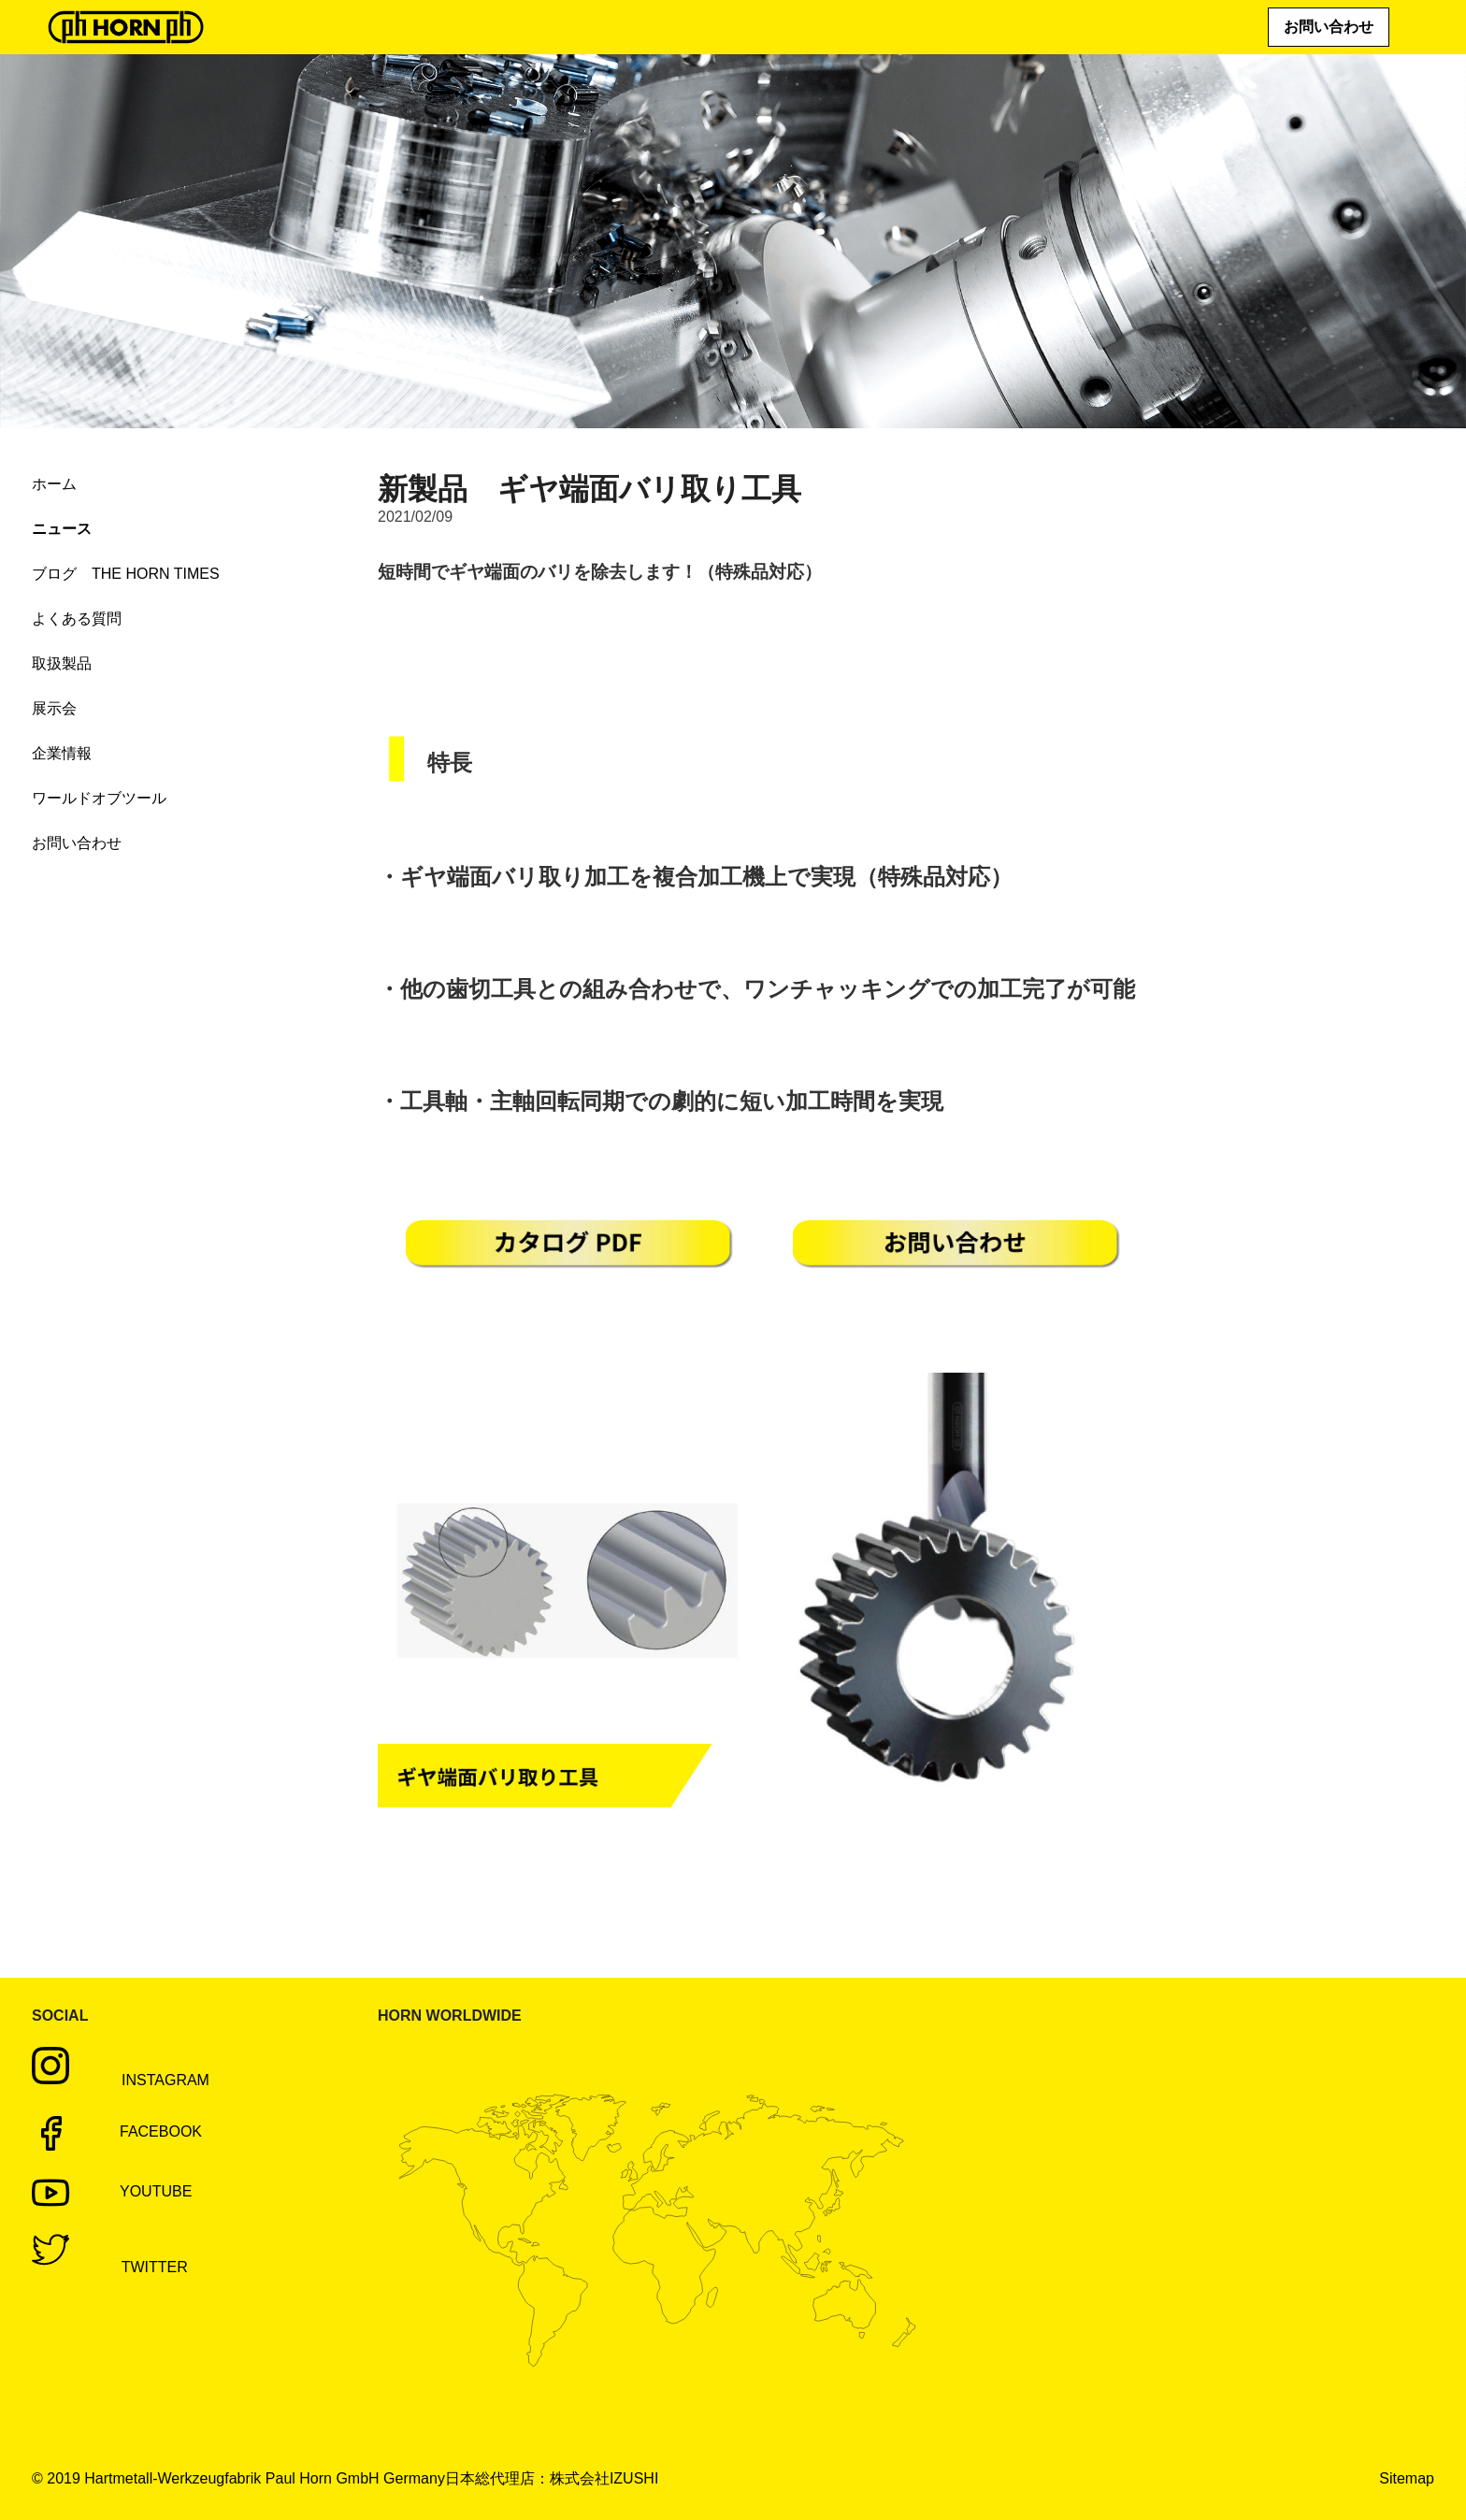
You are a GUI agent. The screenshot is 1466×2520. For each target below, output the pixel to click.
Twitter (128, 2267)
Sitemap (1406, 2478)
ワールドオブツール (99, 798)
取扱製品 (62, 663)
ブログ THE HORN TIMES (126, 574)
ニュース (62, 529)
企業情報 (62, 753)
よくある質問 (77, 618)
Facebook (117, 2133)
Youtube (112, 2192)
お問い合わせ (1328, 27)
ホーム (54, 484)
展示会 (54, 708)
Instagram (139, 2080)
